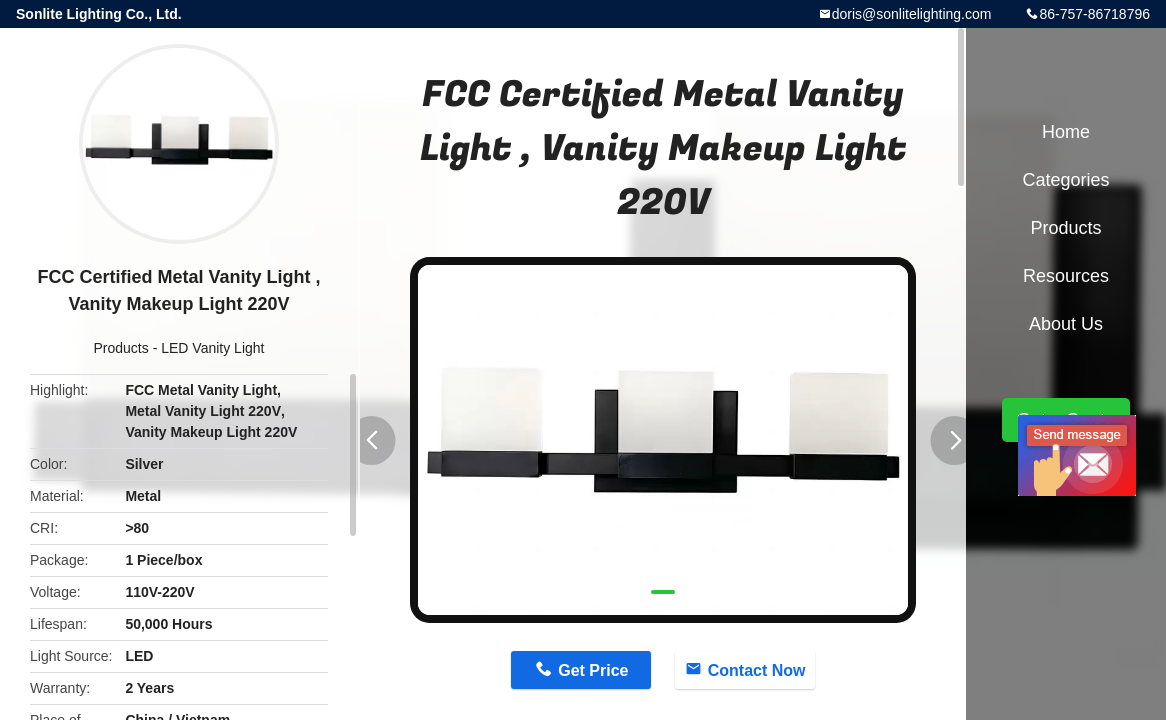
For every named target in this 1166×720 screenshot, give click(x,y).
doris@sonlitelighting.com (912, 14)
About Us (1066, 324)
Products (121, 348)
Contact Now (757, 670)
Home (1066, 132)
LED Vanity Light (212, 348)
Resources (1066, 276)
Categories (1065, 180)
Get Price (593, 670)
